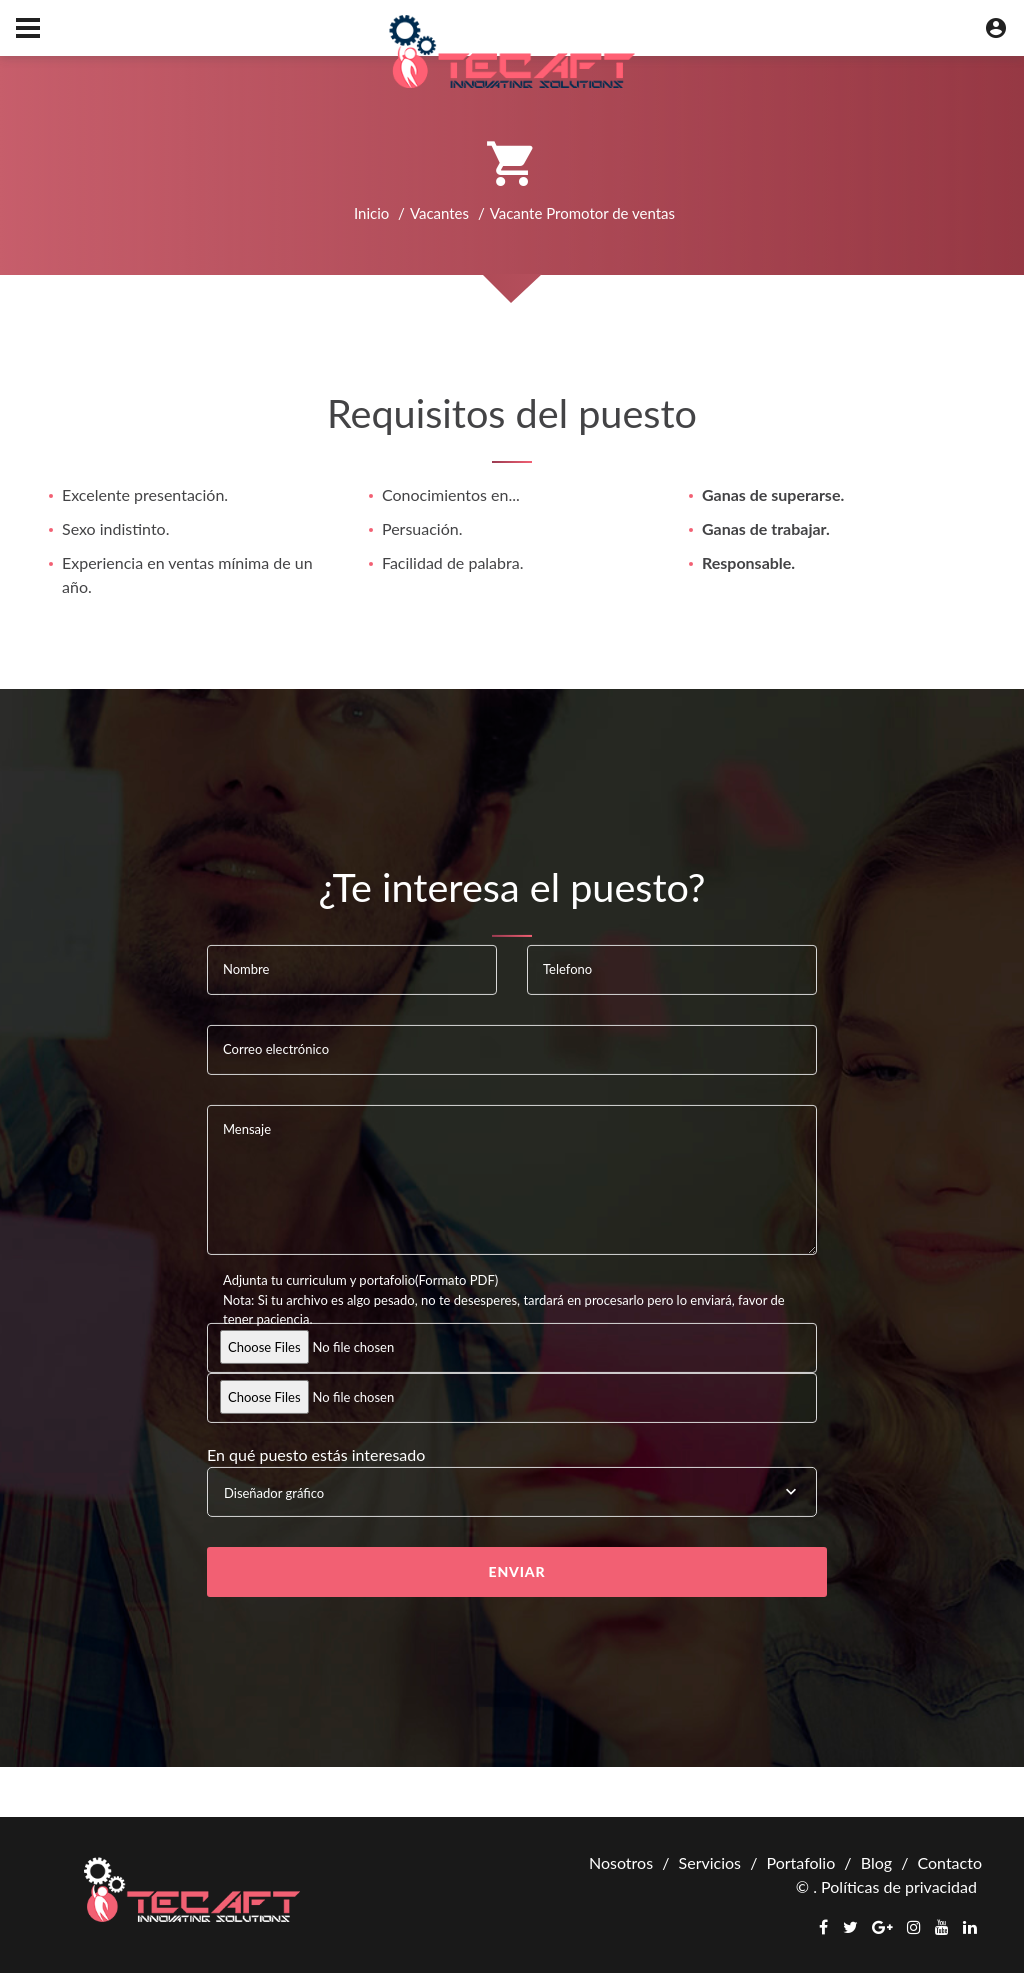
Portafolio (800, 1862)
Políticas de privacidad (899, 1886)
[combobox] (512, 1492)
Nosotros (621, 1862)
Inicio (371, 213)
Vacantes (439, 213)
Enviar (517, 1571)
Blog (876, 1862)
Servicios (710, 1862)
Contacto (949, 1862)
